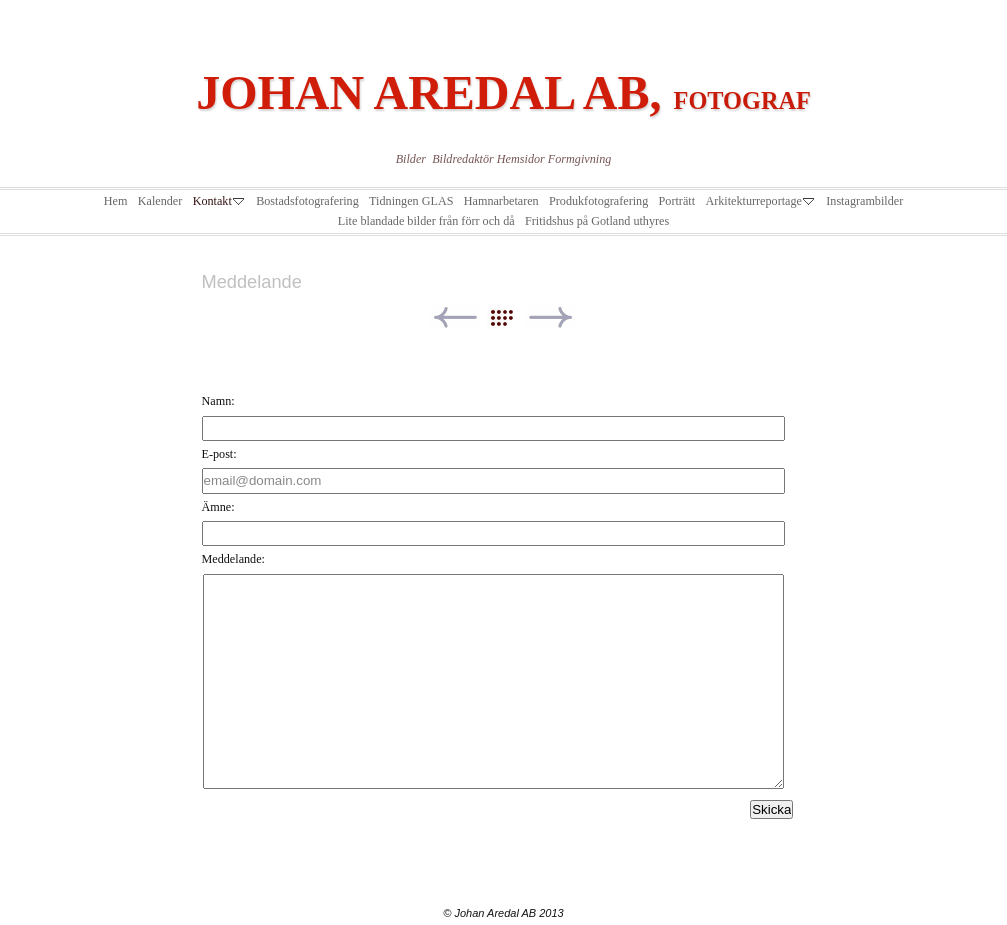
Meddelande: (233, 559)
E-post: (219, 454)
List (511, 317)
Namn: (218, 401)
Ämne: (218, 507)
